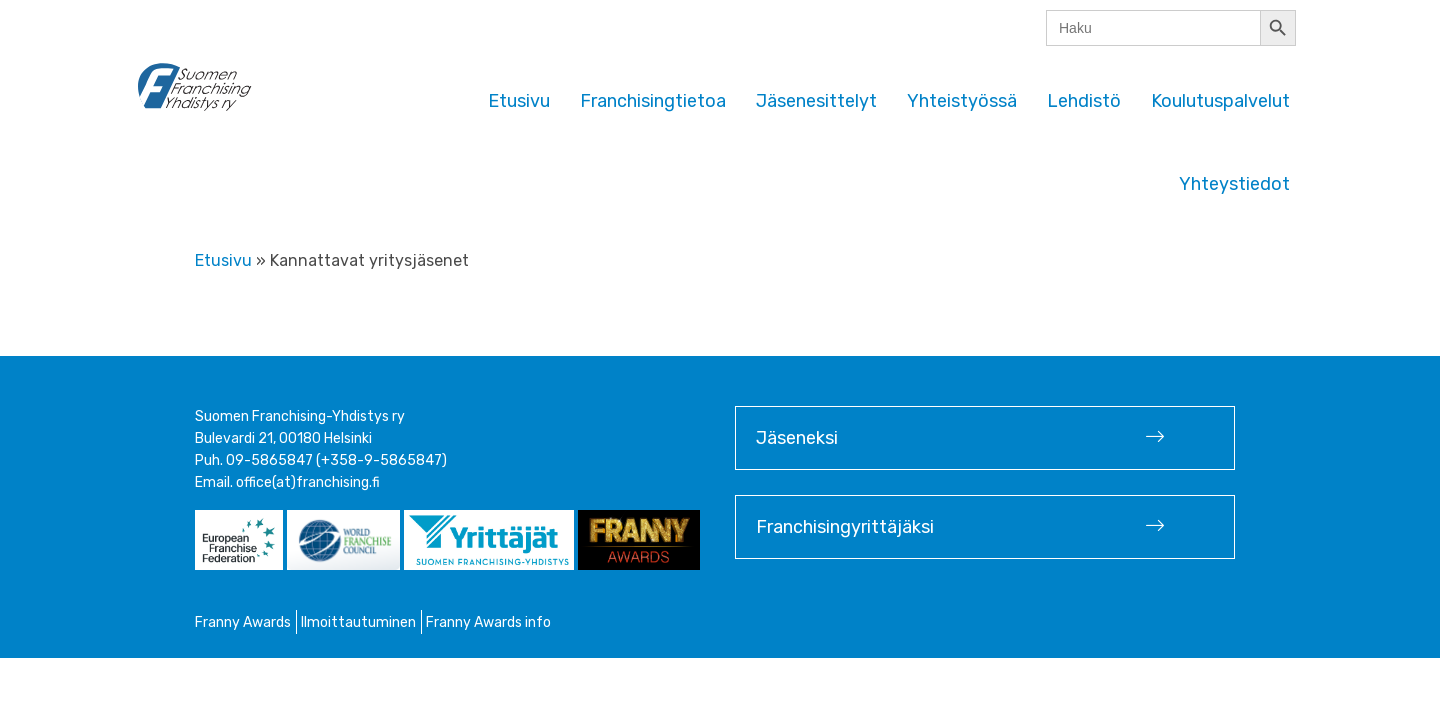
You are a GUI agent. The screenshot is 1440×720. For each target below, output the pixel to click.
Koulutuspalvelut (1220, 101)
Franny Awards (243, 622)
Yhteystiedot (1234, 184)
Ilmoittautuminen (358, 622)
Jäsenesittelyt (816, 101)
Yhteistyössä (962, 101)
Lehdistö (1084, 101)
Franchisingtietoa (653, 101)
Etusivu (519, 101)
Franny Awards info (488, 622)
